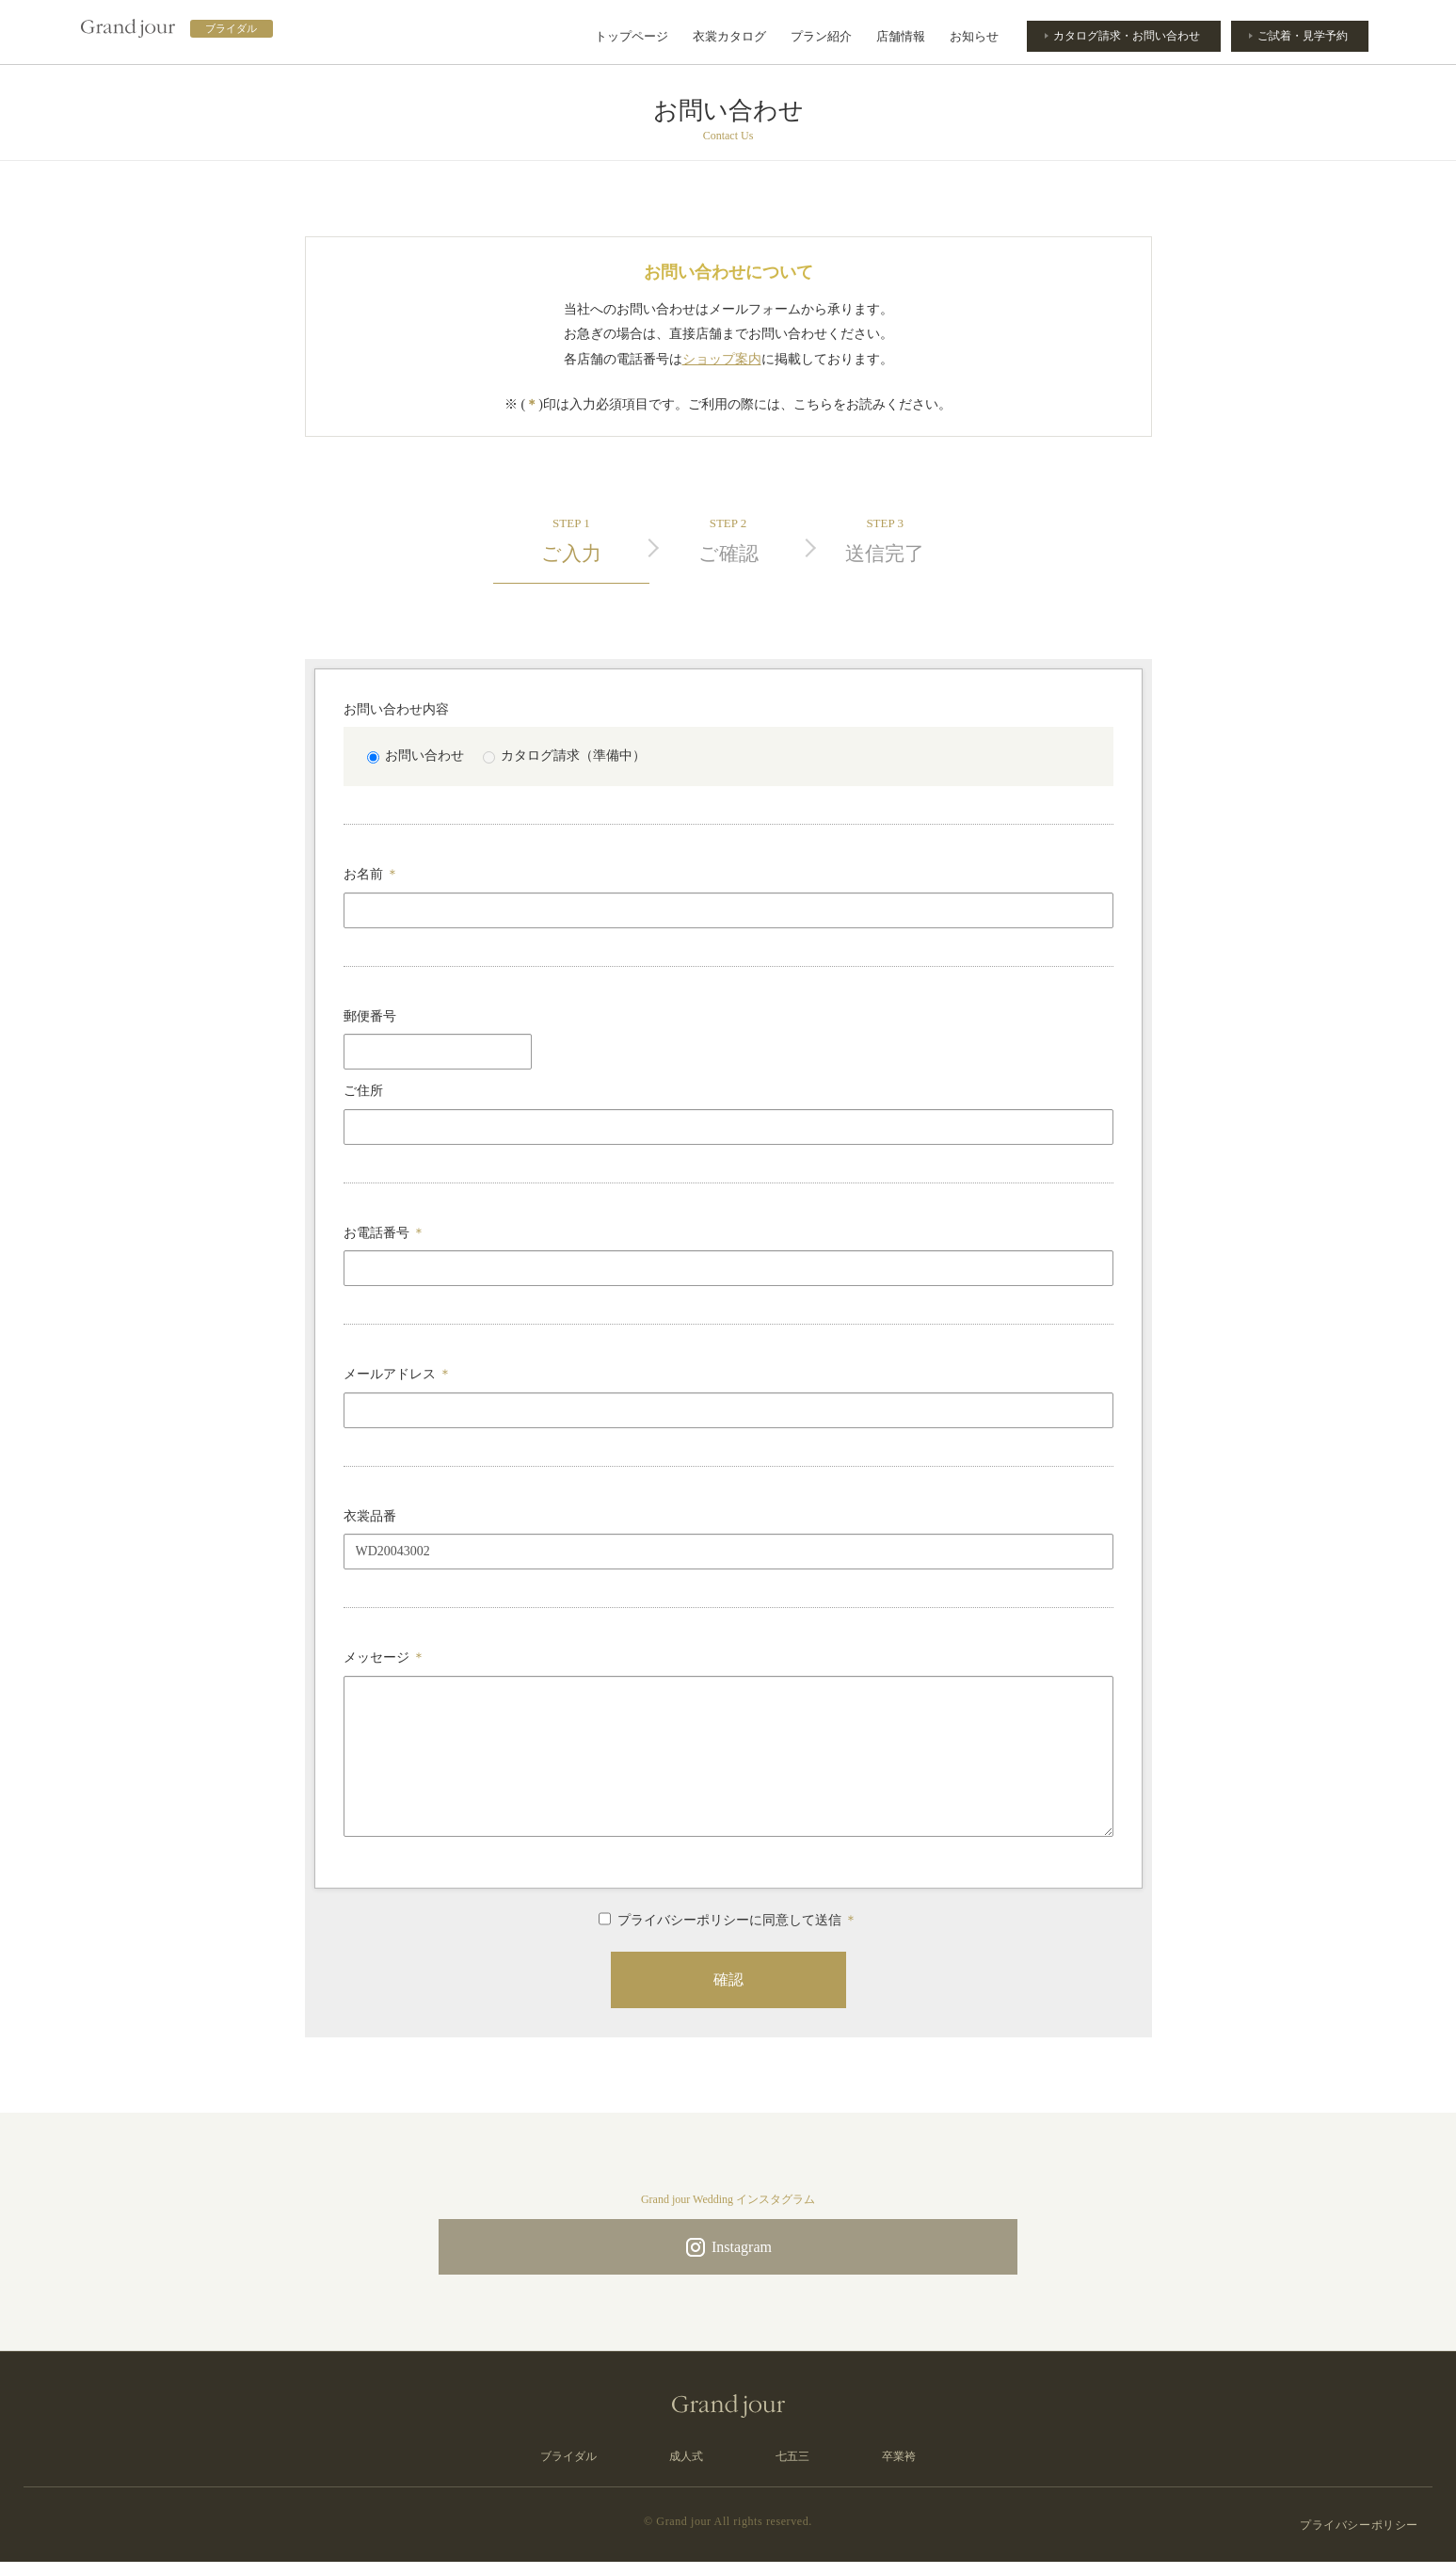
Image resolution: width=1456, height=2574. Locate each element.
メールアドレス (398, 1374)
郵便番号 (370, 1016)
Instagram (728, 2251)
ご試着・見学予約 (1301, 35)
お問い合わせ (415, 755)
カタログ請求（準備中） (564, 755)
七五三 (792, 2468)
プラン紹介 (821, 36)
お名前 (372, 874)
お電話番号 (385, 1233)
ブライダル (568, 2468)
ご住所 (363, 1091)
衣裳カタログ (729, 36)
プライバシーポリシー (1359, 2536)
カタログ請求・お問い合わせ (1121, 35)
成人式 (686, 2468)
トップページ (631, 36)
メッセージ (385, 1657)
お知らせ (974, 36)
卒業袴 (899, 2468)
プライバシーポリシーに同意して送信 (728, 1918)
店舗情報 (900, 36)
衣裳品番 (370, 1516)
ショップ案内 (721, 359)
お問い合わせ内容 (396, 709)
